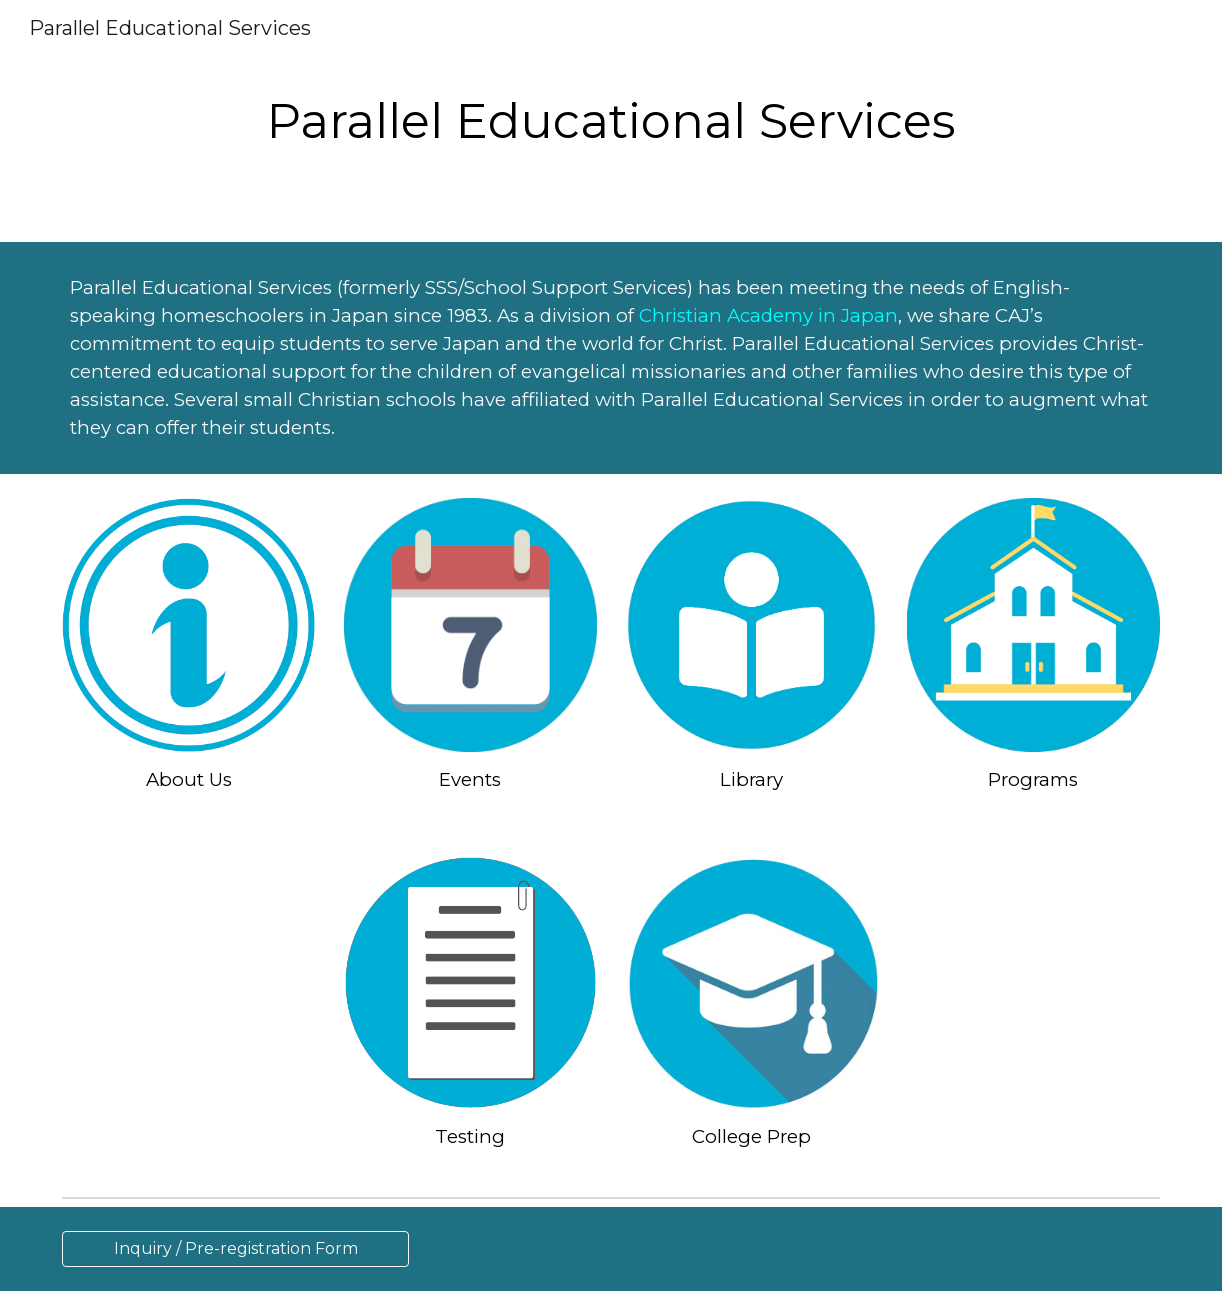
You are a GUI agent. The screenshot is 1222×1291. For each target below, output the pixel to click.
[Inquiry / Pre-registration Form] (235, 1248)
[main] (611, 121)
